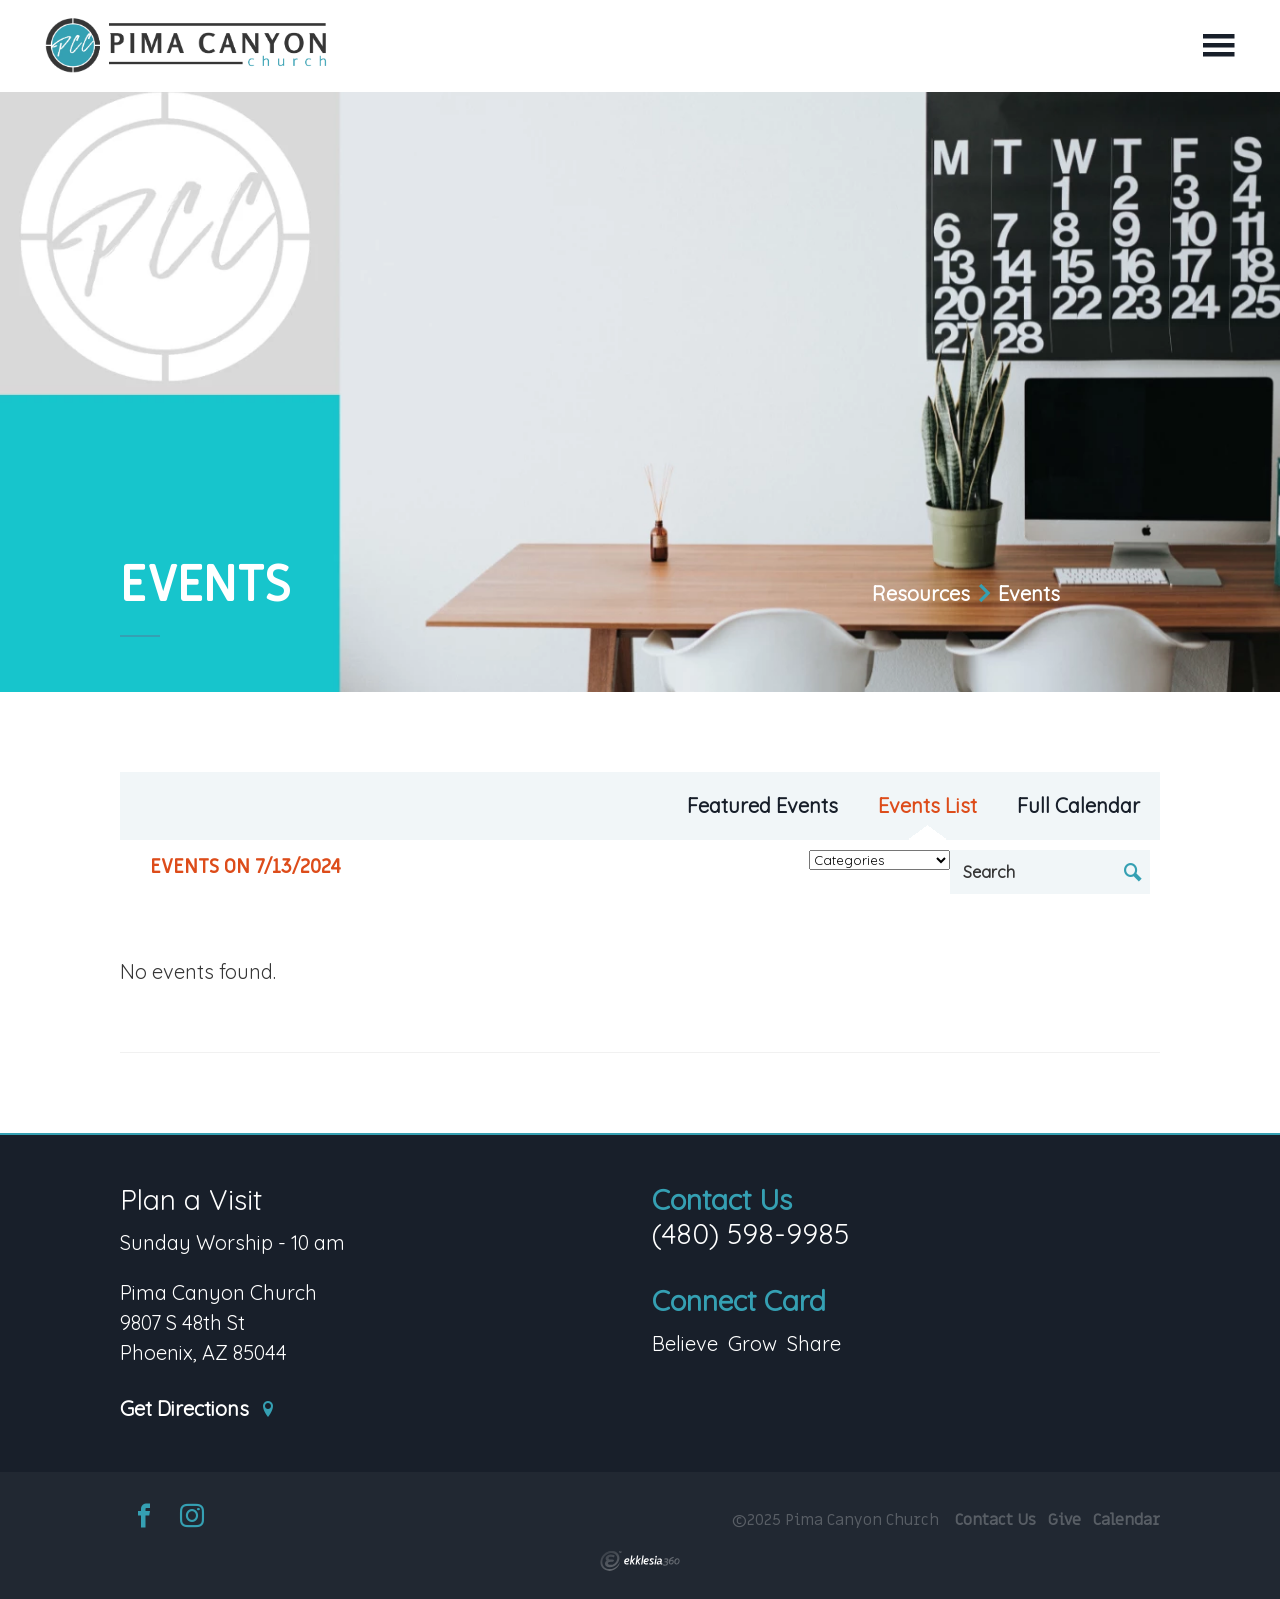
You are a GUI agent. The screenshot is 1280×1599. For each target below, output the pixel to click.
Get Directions (198, 1409)
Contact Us (722, 1199)
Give (1064, 1520)
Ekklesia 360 (640, 1561)
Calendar (1126, 1520)
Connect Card (739, 1300)
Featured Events (762, 805)
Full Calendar (1078, 805)
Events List (927, 805)
